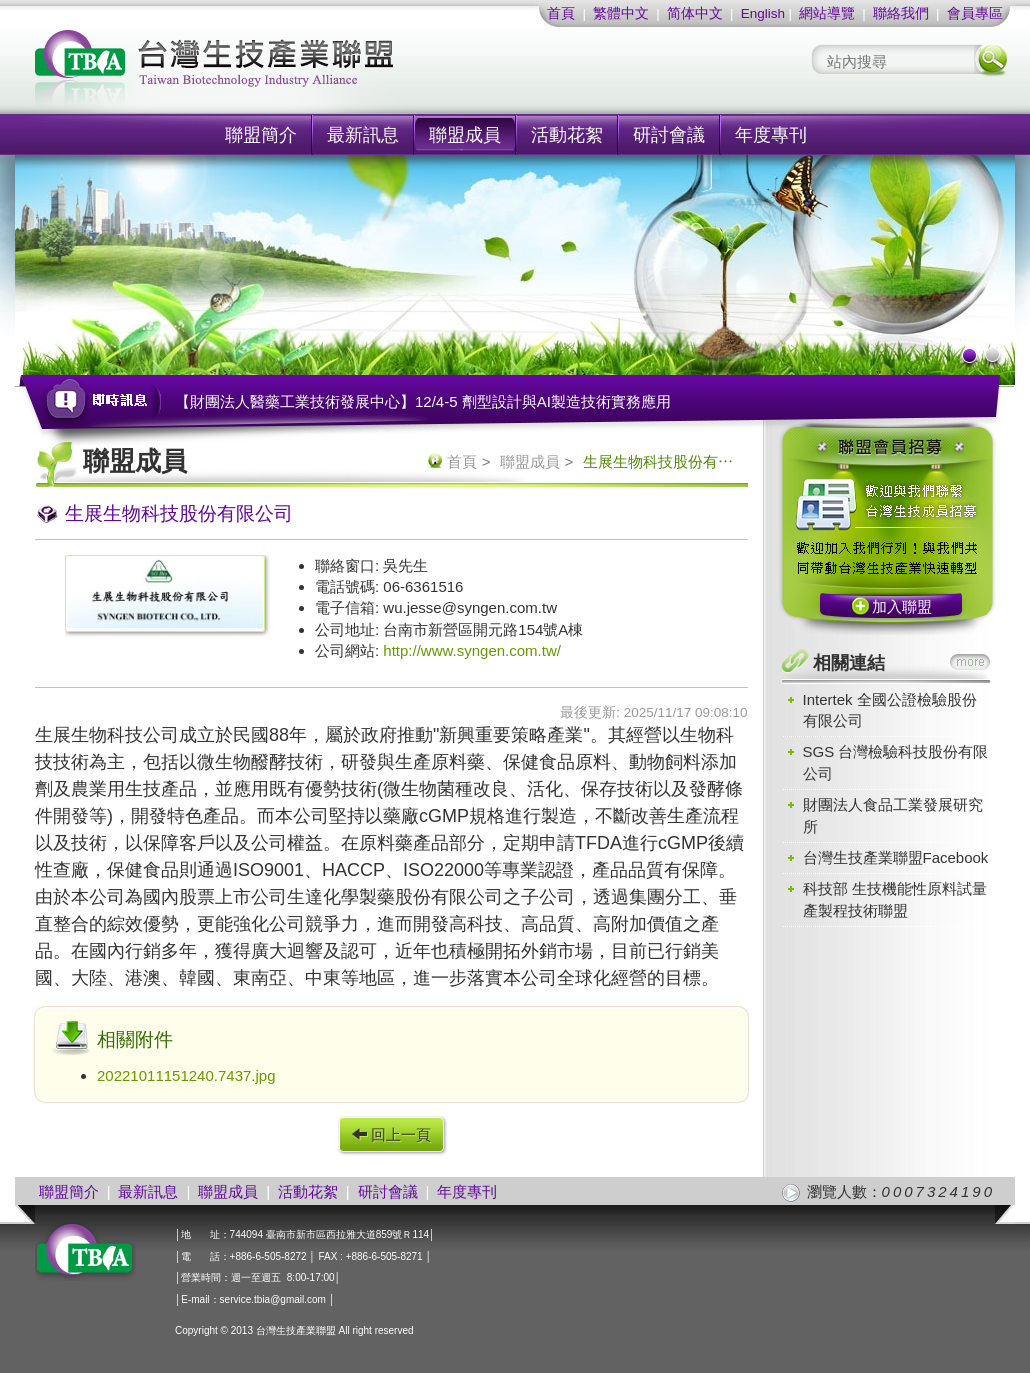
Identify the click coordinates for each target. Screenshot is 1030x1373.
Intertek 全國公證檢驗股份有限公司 (890, 710)
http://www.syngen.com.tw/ (472, 650)
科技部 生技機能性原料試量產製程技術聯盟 (895, 899)
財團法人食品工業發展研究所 (893, 815)
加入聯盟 (902, 606)
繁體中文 (621, 13)
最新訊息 (363, 135)
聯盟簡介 (261, 135)
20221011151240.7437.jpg (186, 1075)
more (970, 662)
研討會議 (669, 135)
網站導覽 (827, 13)
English (763, 13)
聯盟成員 (465, 135)
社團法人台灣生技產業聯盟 (290, 70)
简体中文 (695, 13)
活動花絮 (567, 135)
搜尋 (991, 59)
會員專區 (975, 13)
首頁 (561, 13)
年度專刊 (771, 135)
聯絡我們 (901, 13)
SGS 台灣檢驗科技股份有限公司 (896, 762)
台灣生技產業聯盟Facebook (896, 857)
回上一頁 (391, 1134)
